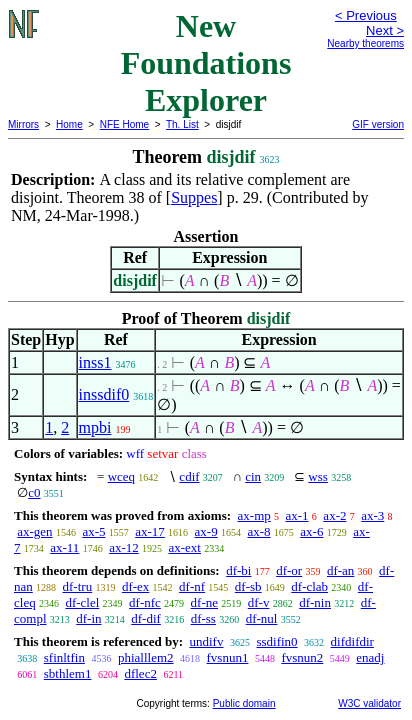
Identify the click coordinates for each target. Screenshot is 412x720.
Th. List (182, 124)
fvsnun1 (228, 657)
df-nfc (145, 602)
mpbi (95, 427)
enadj (370, 657)
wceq (121, 476)
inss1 (95, 362)
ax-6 (311, 531)
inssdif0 (104, 394)
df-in (88, 618)
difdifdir (352, 641)
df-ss (203, 618)
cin (253, 476)
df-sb (248, 586)
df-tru (78, 586)
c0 (34, 492)
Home (69, 124)
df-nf (192, 586)
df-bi (238, 570)
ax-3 (372, 515)
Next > (385, 30)
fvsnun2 (302, 657)
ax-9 (206, 531)
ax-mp (254, 515)
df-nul (262, 618)
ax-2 (334, 515)
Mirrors (23, 124)
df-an (340, 570)
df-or (289, 570)
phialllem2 (146, 657)
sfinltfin (64, 657)
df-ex (135, 586)
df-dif (146, 618)
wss (318, 476)
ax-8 (258, 531)
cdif (189, 476)
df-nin (315, 602)
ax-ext (184, 547)
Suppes (194, 197)
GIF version (378, 124)
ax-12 (124, 547)
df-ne (204, 602)
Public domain (244, 703)
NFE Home (124, 124)
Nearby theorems (365, 43)
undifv (206, 641)
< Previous (366, 15)
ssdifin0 (276, 641)
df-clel (82, 602)
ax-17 (150, 531)
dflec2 (140, 673)
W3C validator (369, 703)
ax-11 (64, 547)
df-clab (309, 586)
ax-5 (93, 531)
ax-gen (34, 531)
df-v (259, 602)
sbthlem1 (68, 673)
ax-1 (297, 515)
